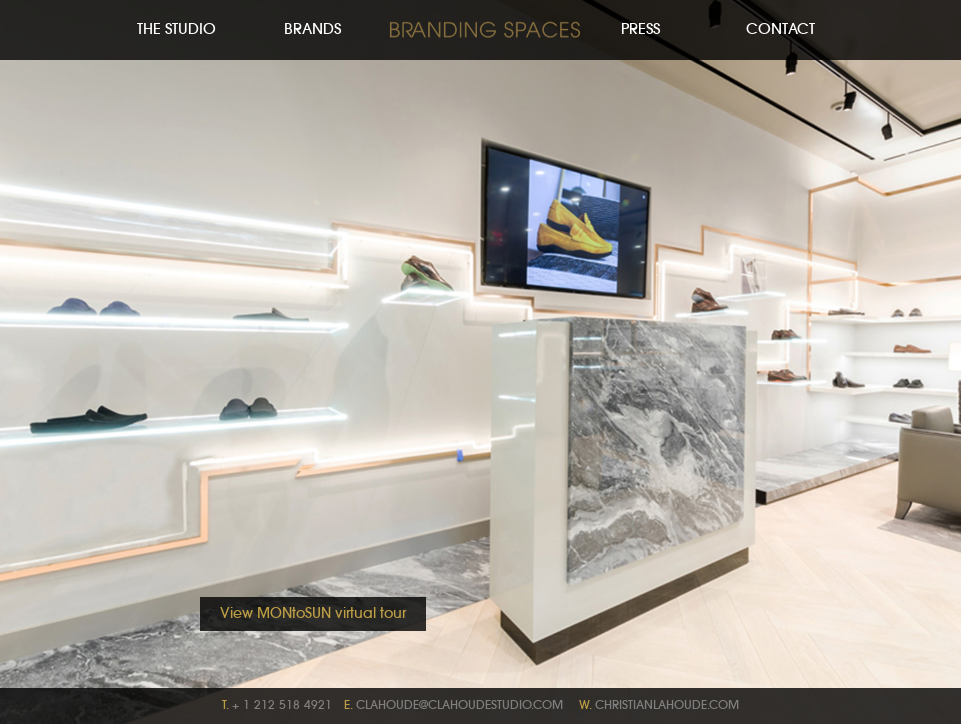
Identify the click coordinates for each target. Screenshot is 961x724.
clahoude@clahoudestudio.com (459, 706)
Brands (312, 29)
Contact (780, 29)
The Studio (176, 29)
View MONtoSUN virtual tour (313, 614)
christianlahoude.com (667, 706)
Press (640, 29)
